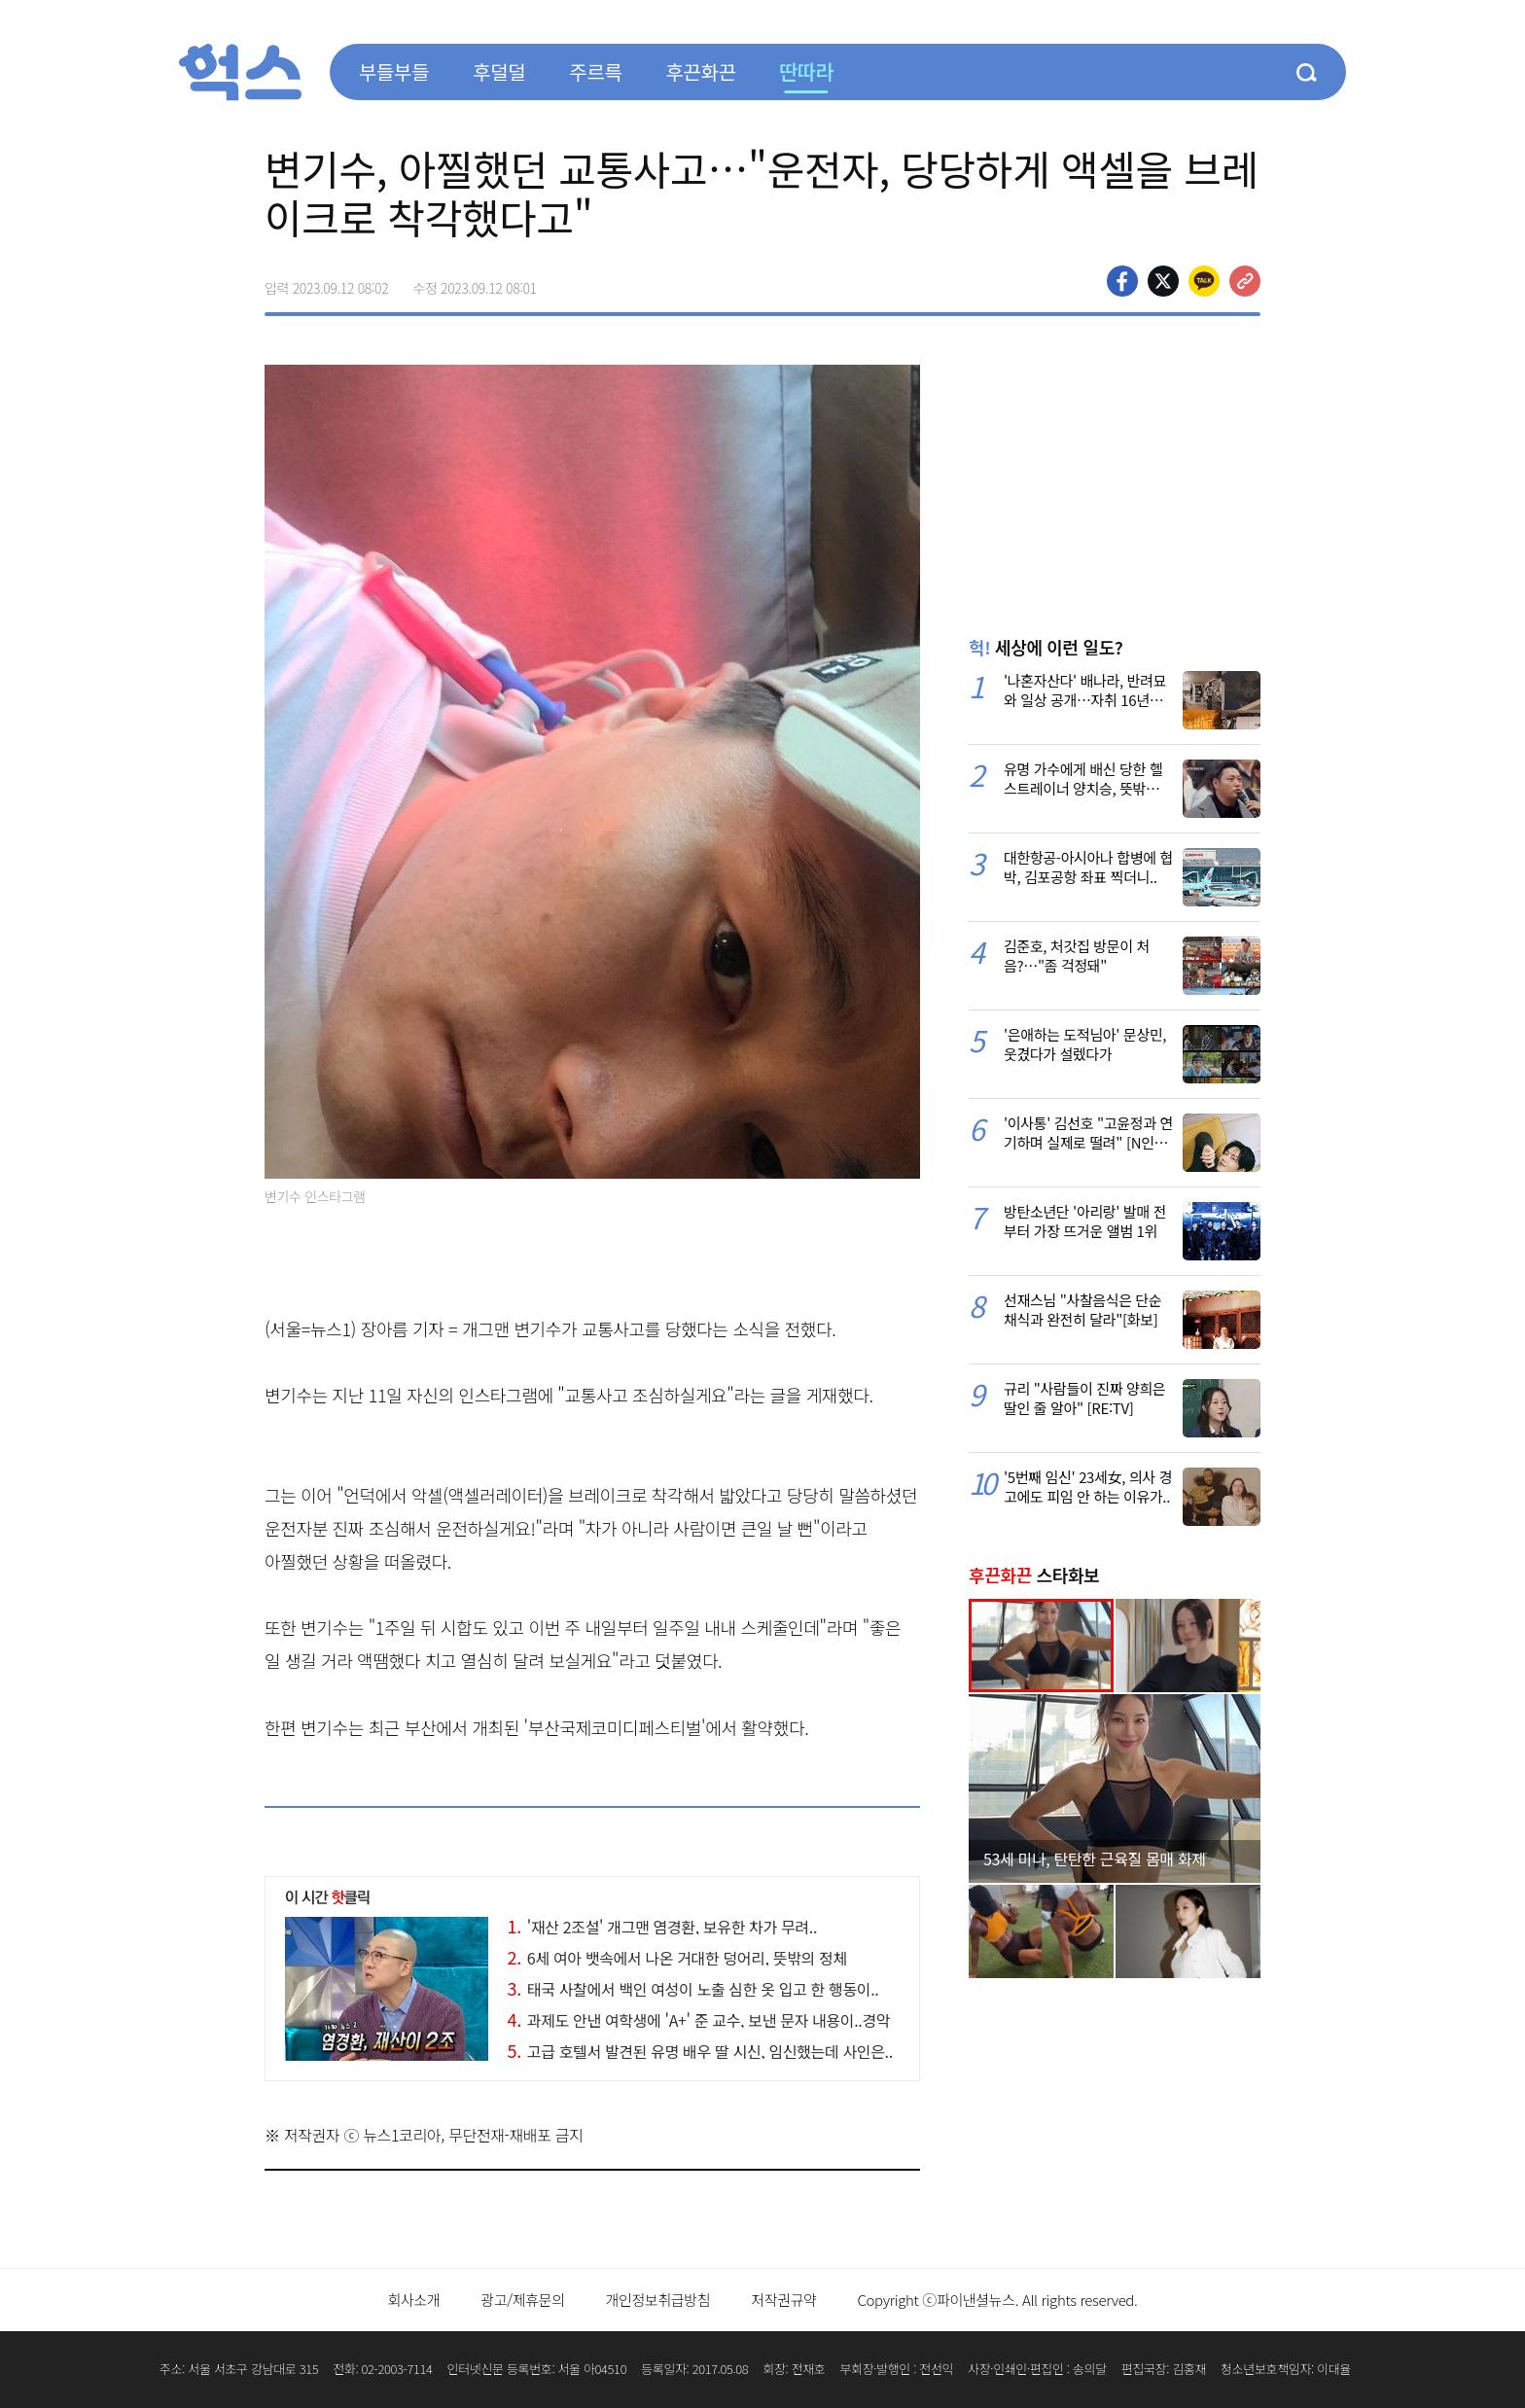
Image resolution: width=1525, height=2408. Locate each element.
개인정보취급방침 (658, 2299)
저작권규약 (783, 2299)
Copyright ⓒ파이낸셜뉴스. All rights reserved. (997, 2299)
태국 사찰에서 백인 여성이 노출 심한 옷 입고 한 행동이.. (693, 1989)
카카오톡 (1204, 281)
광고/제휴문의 (522, 2299)
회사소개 (413, 2299)
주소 (1244, 281)
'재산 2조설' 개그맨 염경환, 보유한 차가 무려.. (662, 1926)
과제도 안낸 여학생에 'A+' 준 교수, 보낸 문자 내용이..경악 (699, 2020)
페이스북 (1122, 281)
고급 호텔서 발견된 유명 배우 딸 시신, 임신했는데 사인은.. (700, 2051)
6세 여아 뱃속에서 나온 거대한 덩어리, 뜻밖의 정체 (677, 1957)
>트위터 (1163, 281)
